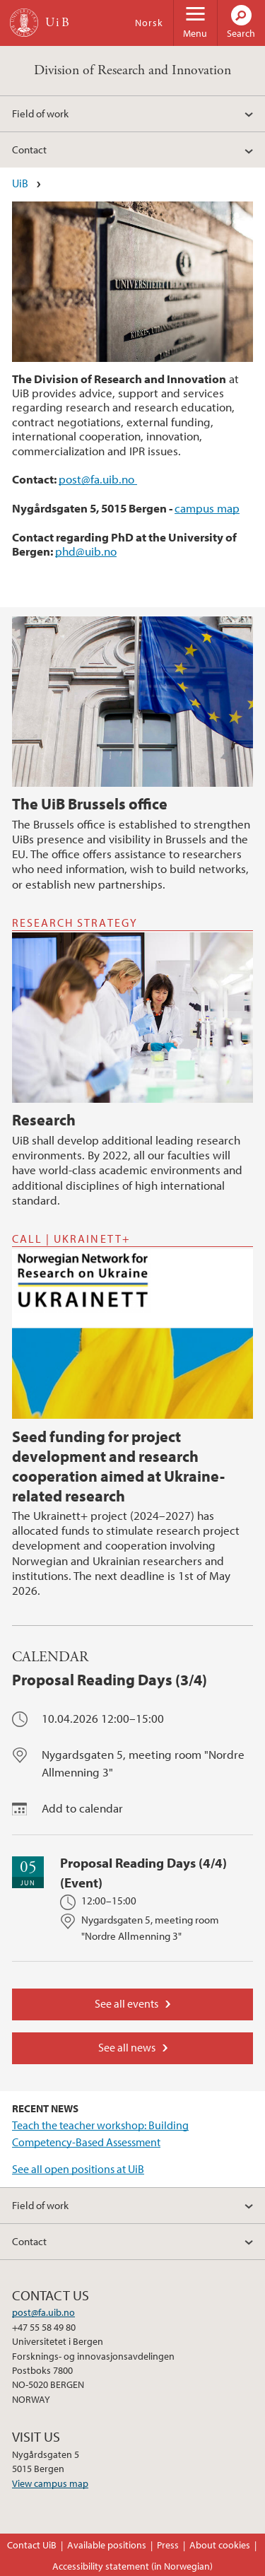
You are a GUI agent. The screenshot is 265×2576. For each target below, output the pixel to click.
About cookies (219, 2545)
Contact (29, 149)
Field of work (40, 113)
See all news (126, 2047)
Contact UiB (32, 2545)
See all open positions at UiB (78, 2169)
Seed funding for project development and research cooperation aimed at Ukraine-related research (118, 1466)
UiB (20, 183)
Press (168, 2545)
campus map (207, 507)
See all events (126, 2003)
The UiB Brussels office (89, 804)
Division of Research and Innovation (132, 70)
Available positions (106, 2545)
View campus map (50, 2483)
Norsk (149, 22)
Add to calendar (82, 1808)
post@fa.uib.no (98, 479)
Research (44, 1120)
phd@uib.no (86, 551)
